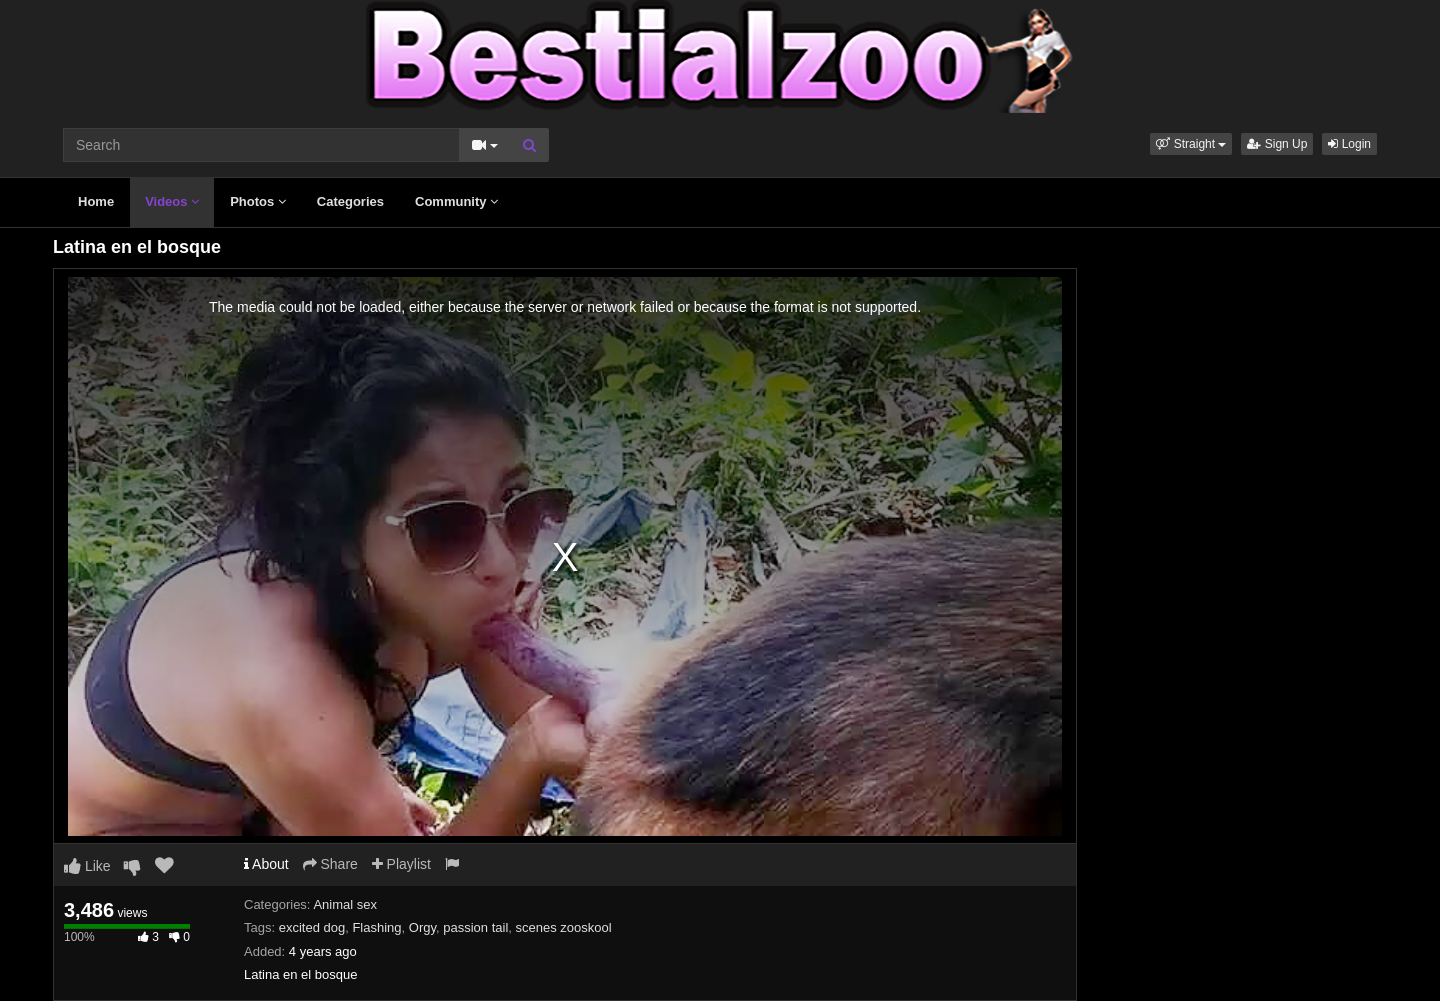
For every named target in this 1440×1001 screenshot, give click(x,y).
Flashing (376, 927)
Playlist (401, 864)
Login (1349, 144)
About (266, 864)
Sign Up (1277, 144)
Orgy (422, 927)
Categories (350, 201)
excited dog (312, 927)
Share (330, 864)
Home (96, 201)
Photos (258, 201)
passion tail (475, 927)
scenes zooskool (564, 927)
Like (87, 866)
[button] (1191, 144)
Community (456, 201)
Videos (172, 201)
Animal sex (345, 904)
